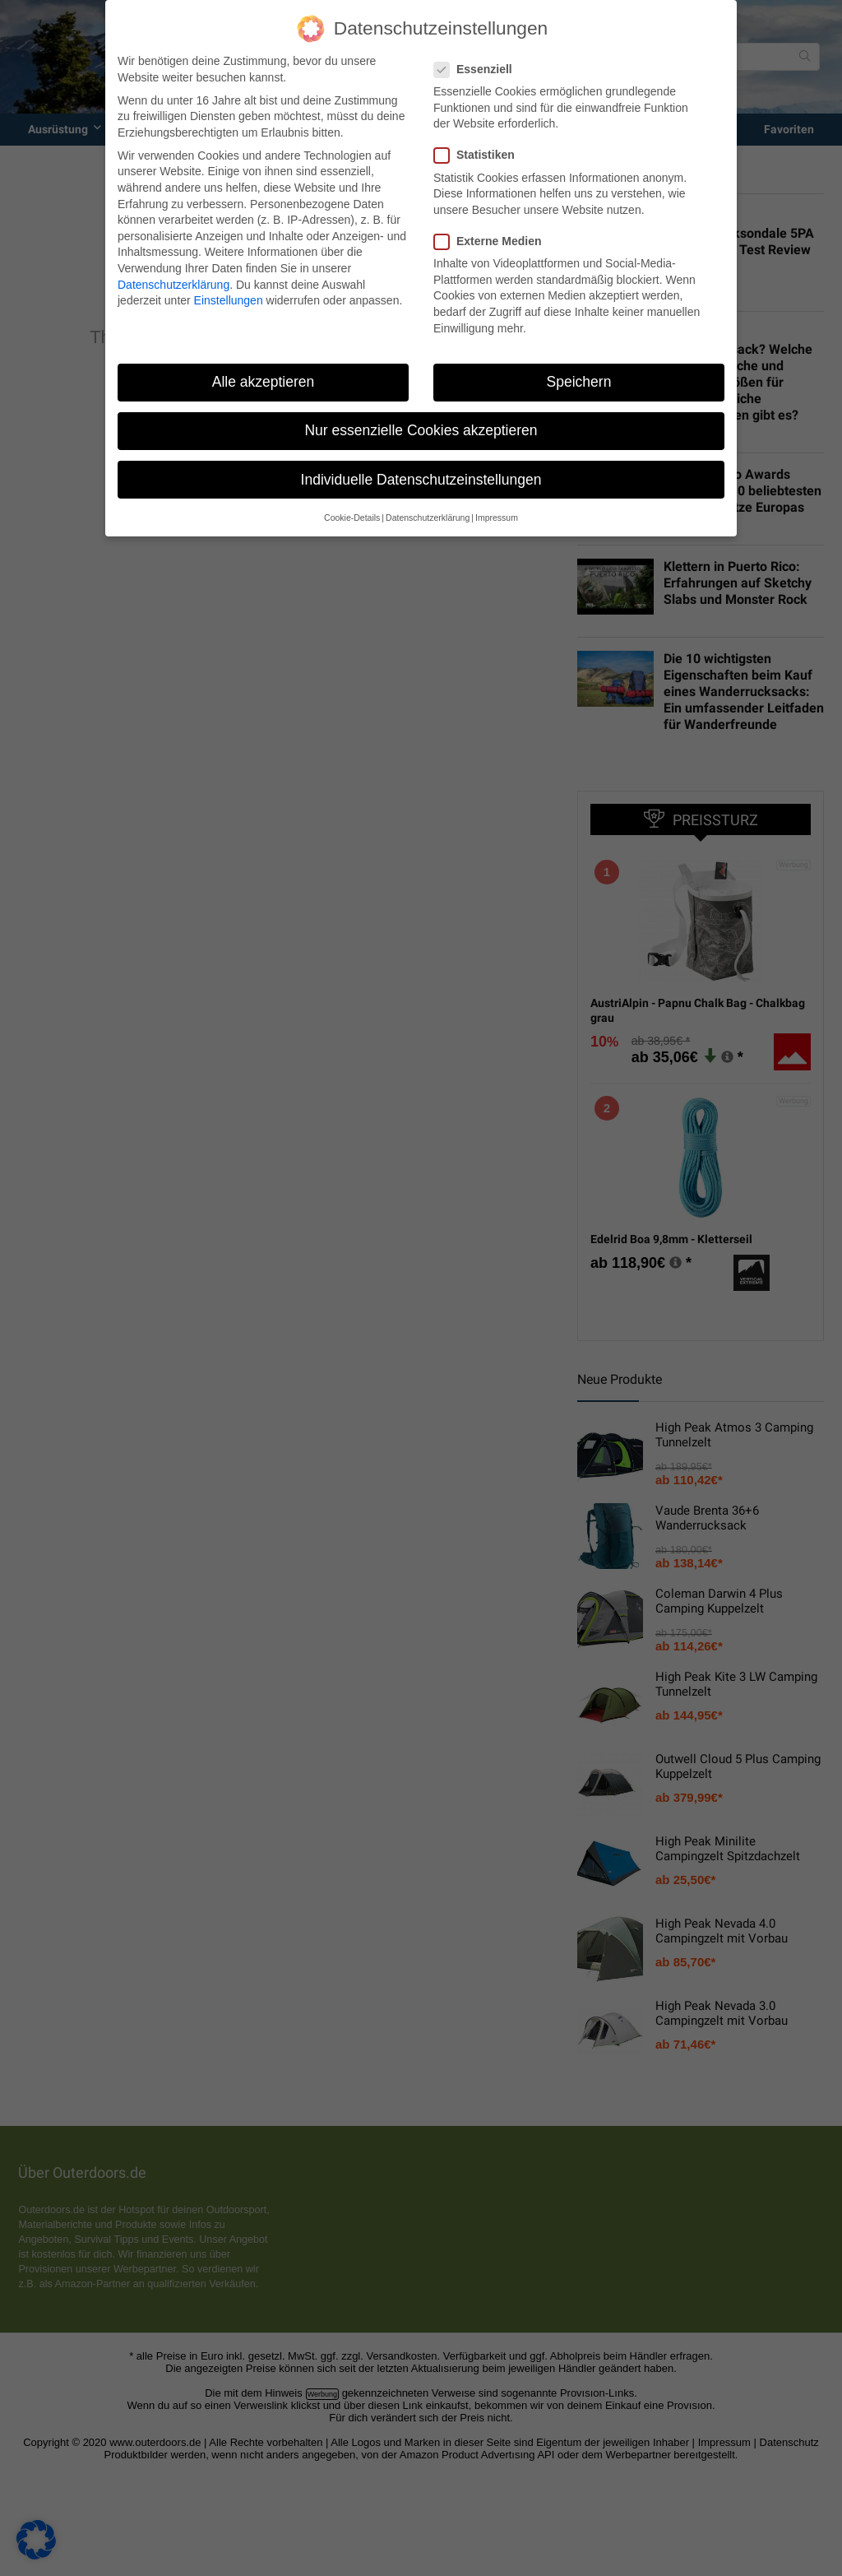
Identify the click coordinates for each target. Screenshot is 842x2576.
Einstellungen (228, 300)
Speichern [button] (579, 382)
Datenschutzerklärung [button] (428, 517)
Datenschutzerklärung (173, 284)
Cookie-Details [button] (352, 517)
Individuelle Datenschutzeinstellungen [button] (421, 479)
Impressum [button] (496, 517)
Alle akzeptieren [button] (263, 382)
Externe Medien (494, 241)
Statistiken (481, 155)
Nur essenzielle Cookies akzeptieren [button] (420, 430)
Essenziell (479, 69)
